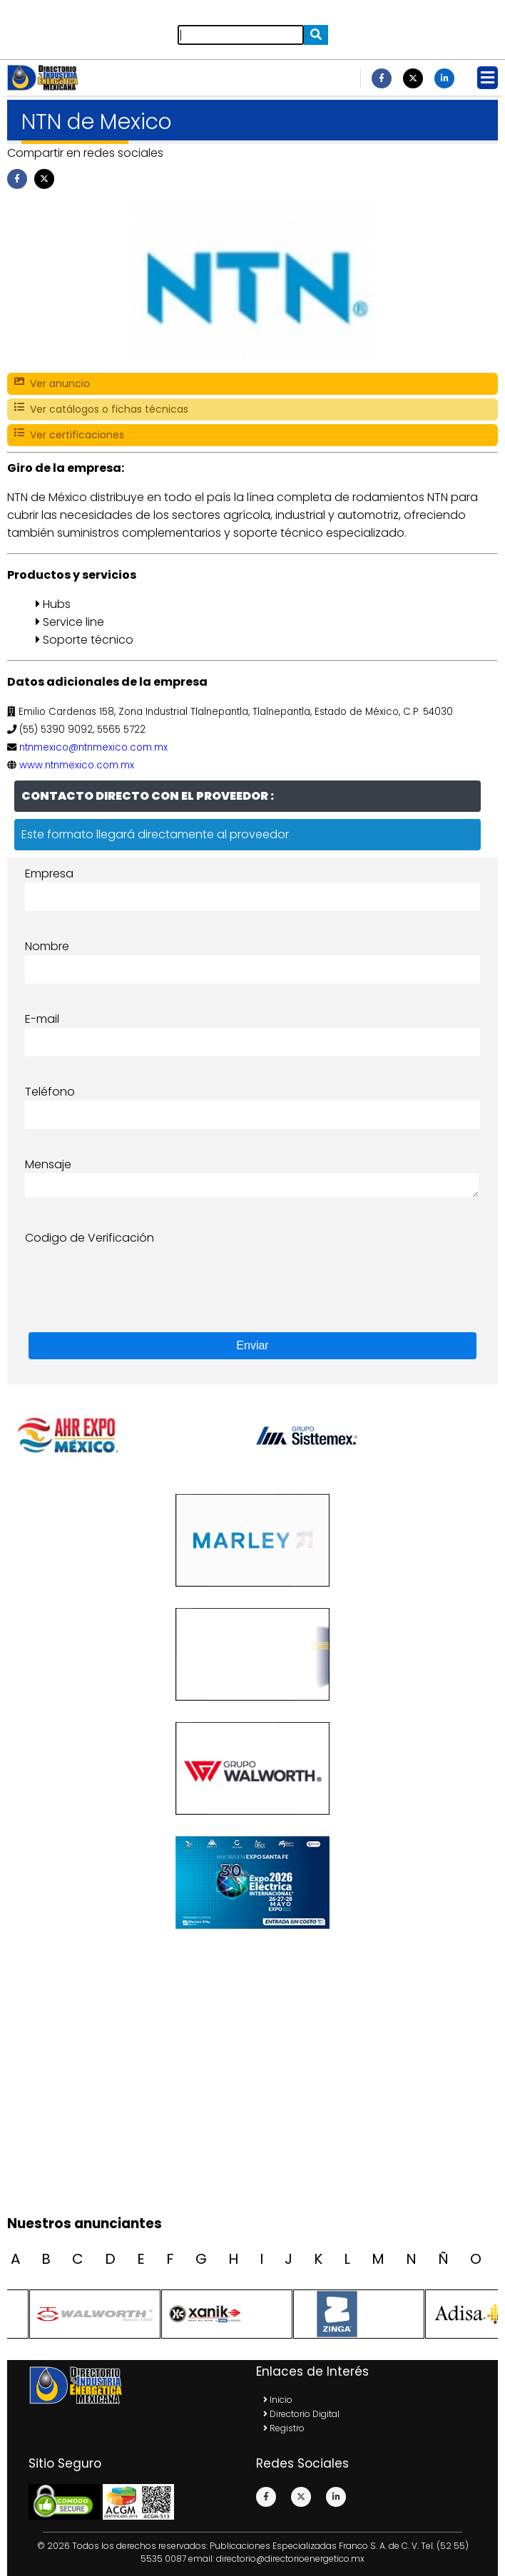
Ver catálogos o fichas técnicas (101, 409)
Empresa (49, 873)
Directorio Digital (301, 2414)
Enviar (252, 1345)
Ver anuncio (52, 383)
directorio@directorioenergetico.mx (290, 2558)
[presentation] (133, 1274)
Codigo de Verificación (89, 1238)
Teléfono (50, 1091)
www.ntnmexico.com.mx (76, 765)
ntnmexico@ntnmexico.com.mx (93, 747)
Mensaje (48, 1164)
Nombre (47, 946)
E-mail (42, 1019)
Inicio (277, 2400)
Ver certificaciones (69, 435)
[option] (371, 1435)
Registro (284, 2428)
